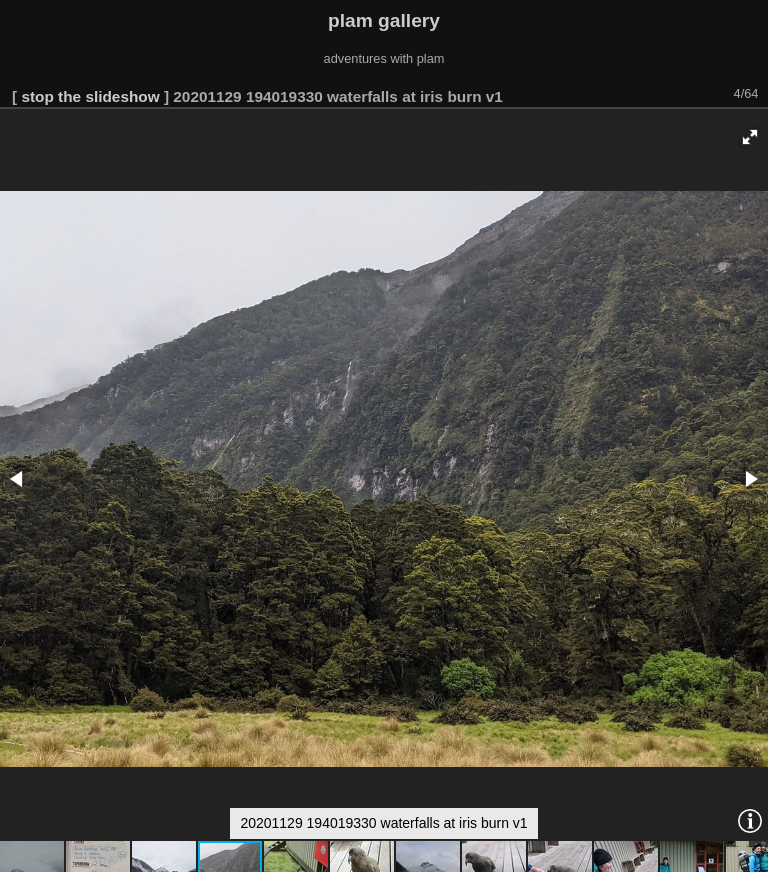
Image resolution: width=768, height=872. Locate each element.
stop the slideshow (90, 96)
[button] (750, 137)
